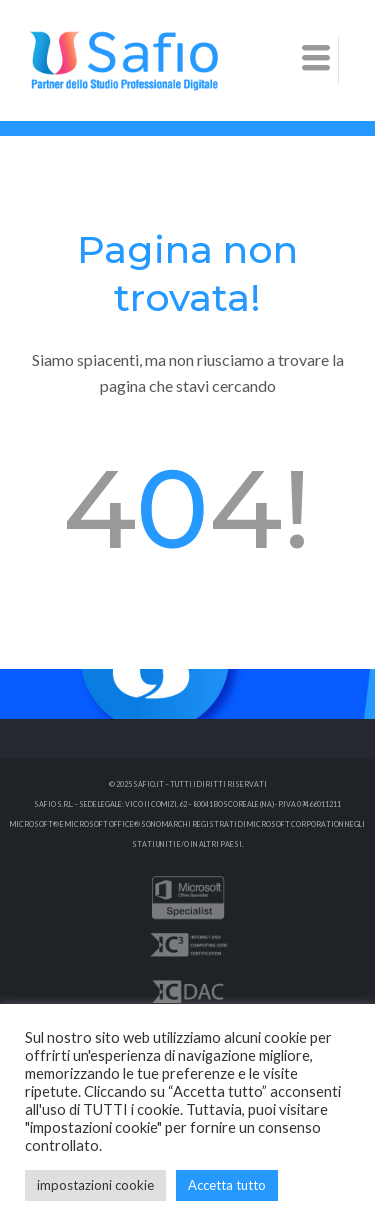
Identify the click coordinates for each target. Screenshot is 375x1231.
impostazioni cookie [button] (95, 1185)
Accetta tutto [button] (227, 1185)
